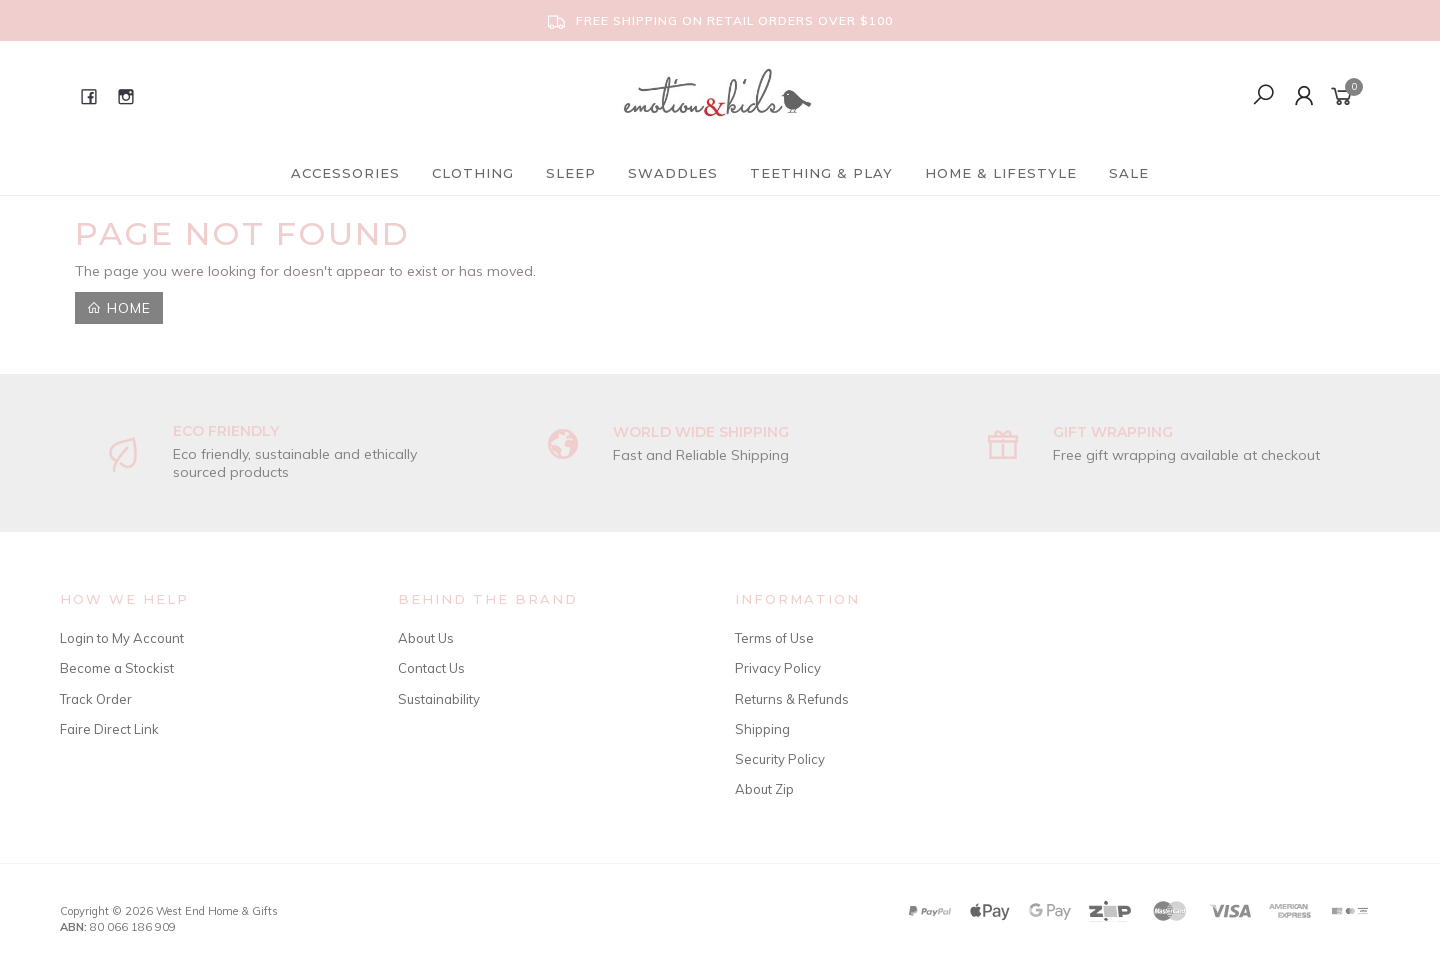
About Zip (764, 789)
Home (119, 308)
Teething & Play (821, 173)
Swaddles (673, 173)
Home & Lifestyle (1001, 173)
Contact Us (431, 668)
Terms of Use (774, 638)
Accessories (345, 173)
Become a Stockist (117, 668)
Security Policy (780, 759)
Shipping (762, 729)
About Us (426, 638)
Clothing (473, 173)
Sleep (571, 173)
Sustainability (439, 699)
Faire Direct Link (109, 729)
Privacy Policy (778, 668)
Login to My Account (122, 638)
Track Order (96, 699)
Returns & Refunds (792, 699)
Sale (1129, 173)
